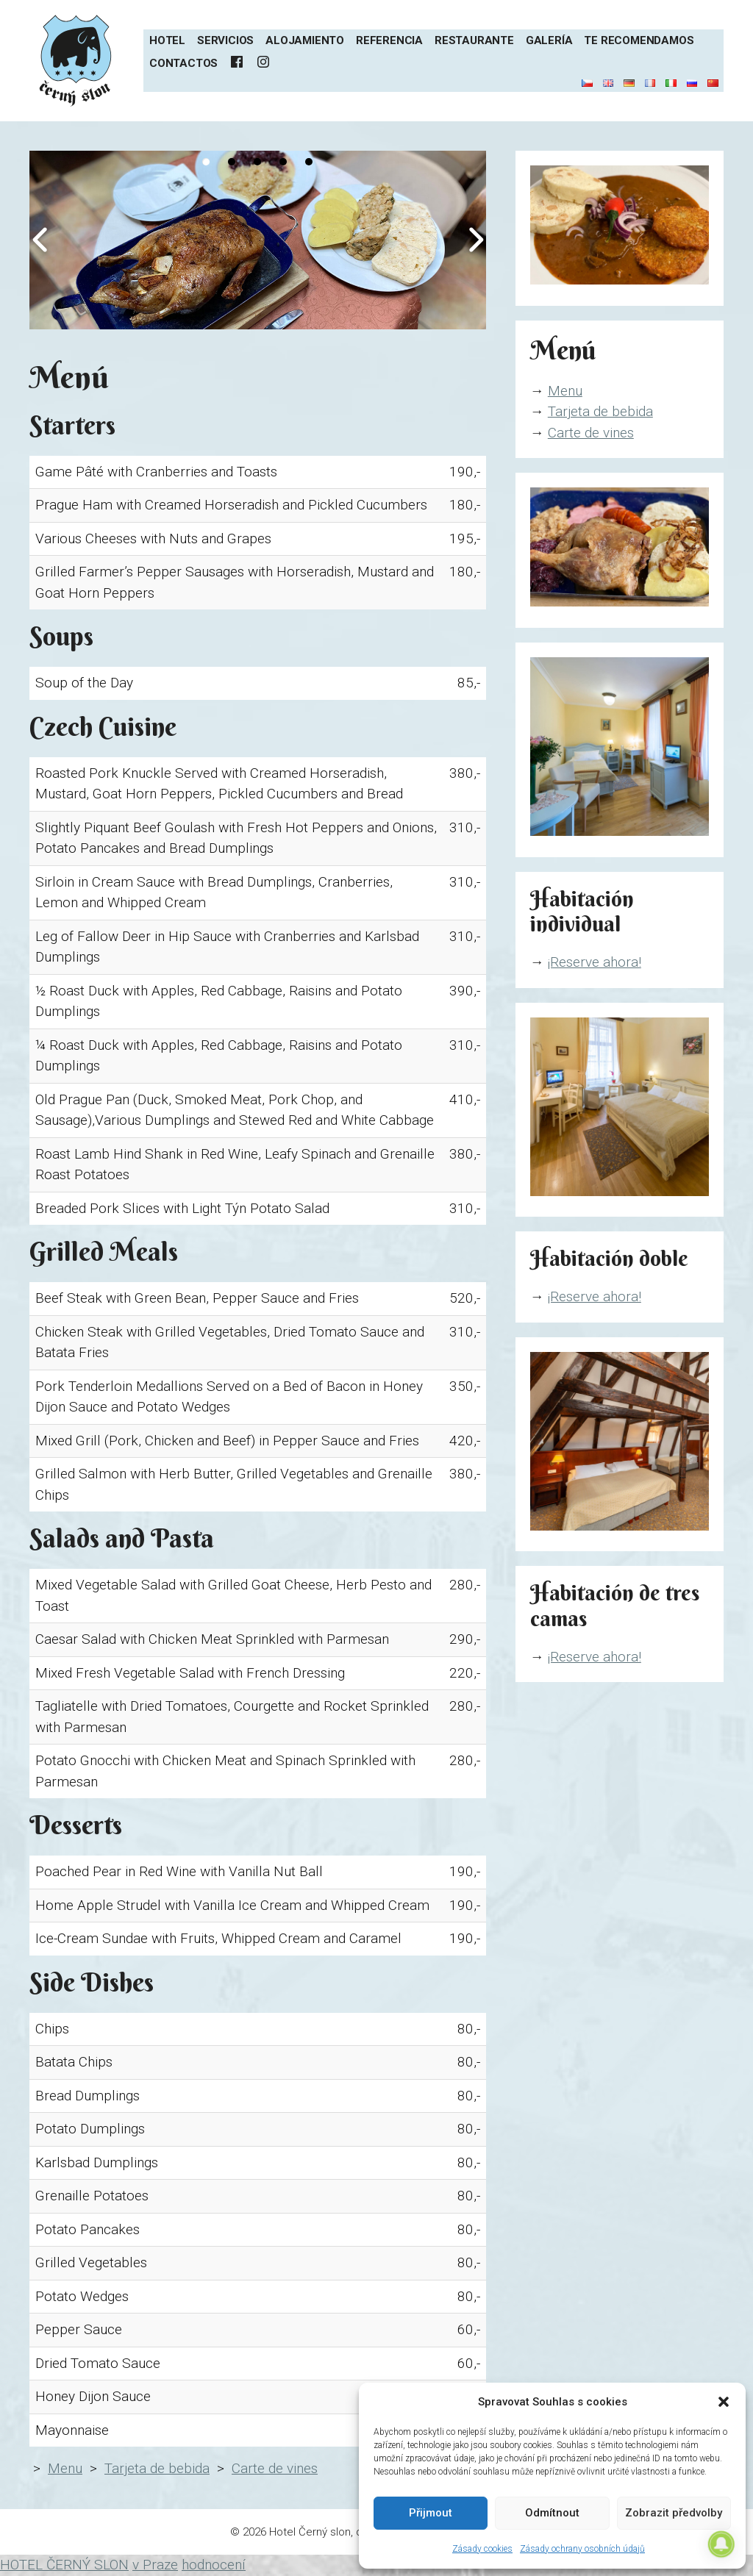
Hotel (167, 40)
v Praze (155, 2564)
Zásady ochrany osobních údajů (582, 2549)
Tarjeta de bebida (157, 2468)
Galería (549, 40)
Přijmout (430, 2512)
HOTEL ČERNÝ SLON (64, 2564)
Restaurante (474, 40)
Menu (65, 2468)
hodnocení (214, 2564)
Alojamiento (304, 40)
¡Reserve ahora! (594, 962)
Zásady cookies (482, 2549)
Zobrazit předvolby (673, 2512)
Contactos (183, 63)
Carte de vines (275, 2468)
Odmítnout (552, 2512)
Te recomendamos (638, 40)
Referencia (389, 40)
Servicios (225, 40)
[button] (723, 2401)
